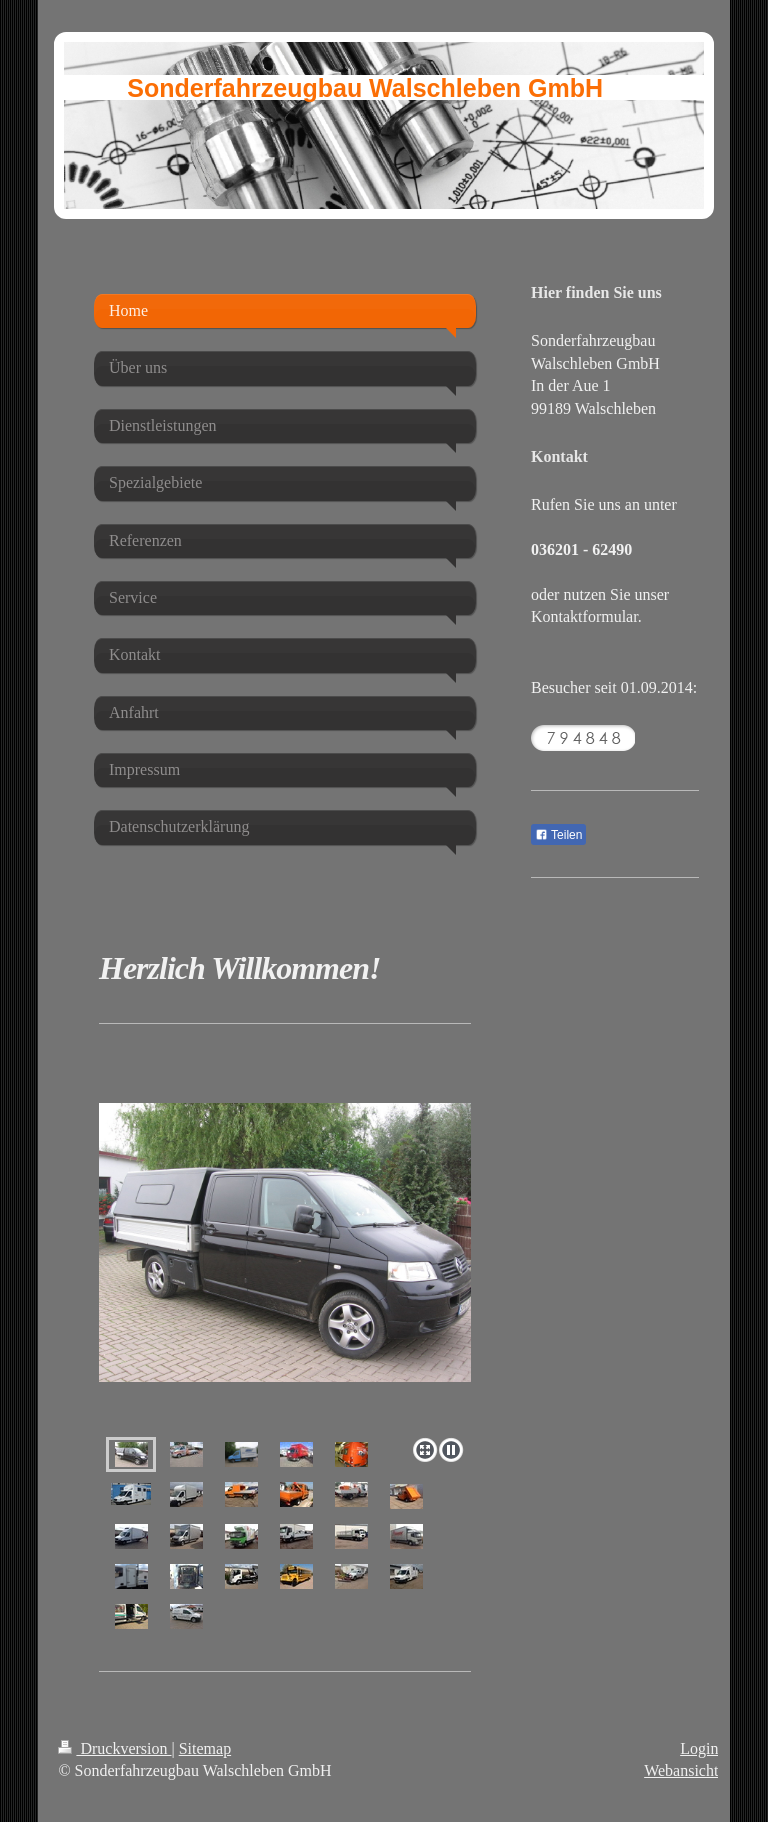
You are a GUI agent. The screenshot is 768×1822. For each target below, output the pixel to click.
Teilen (558, 835)
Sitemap (205, 1748)
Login (699, 1748)
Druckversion (114, 1748)
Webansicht (681, 1770)
